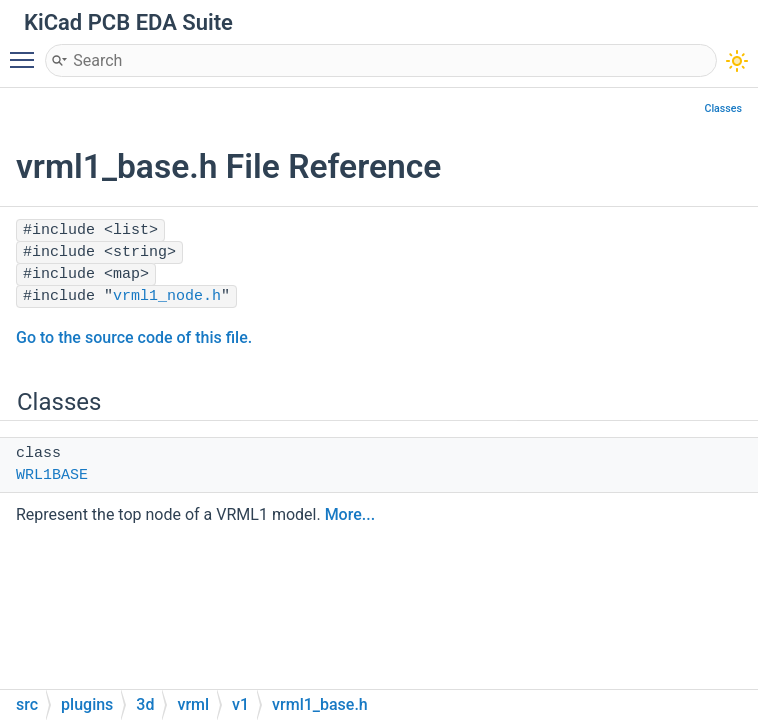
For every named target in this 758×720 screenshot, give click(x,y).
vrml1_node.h (167, 296)
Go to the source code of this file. (134, 337)
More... (350, 514)
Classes (723, 108)
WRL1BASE (52, 475)
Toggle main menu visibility (27, 51)
